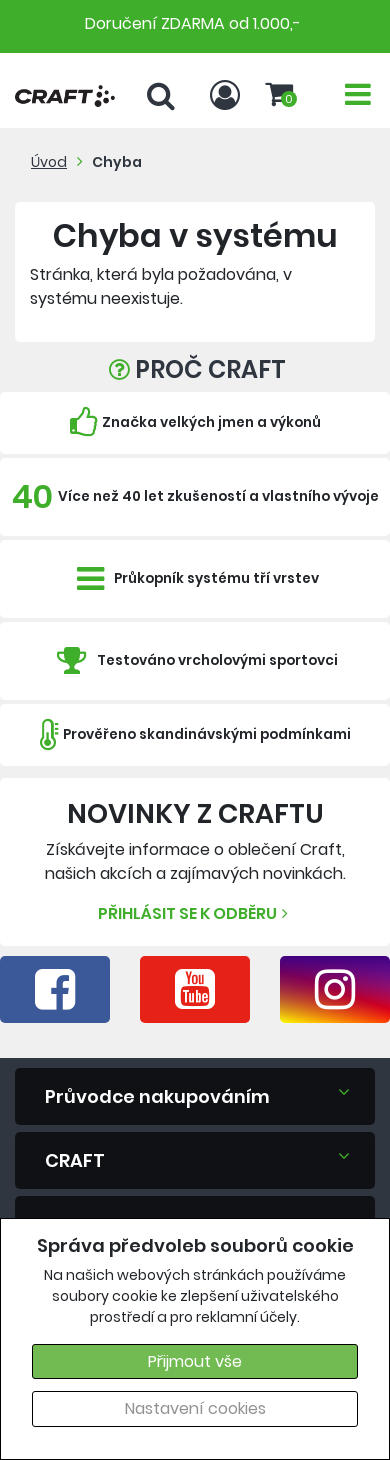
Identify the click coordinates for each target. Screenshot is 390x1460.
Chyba (117, 162)
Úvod (49, 162)
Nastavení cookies (195, 1408)
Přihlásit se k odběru (195, 913)
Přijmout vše (195, 1361)
